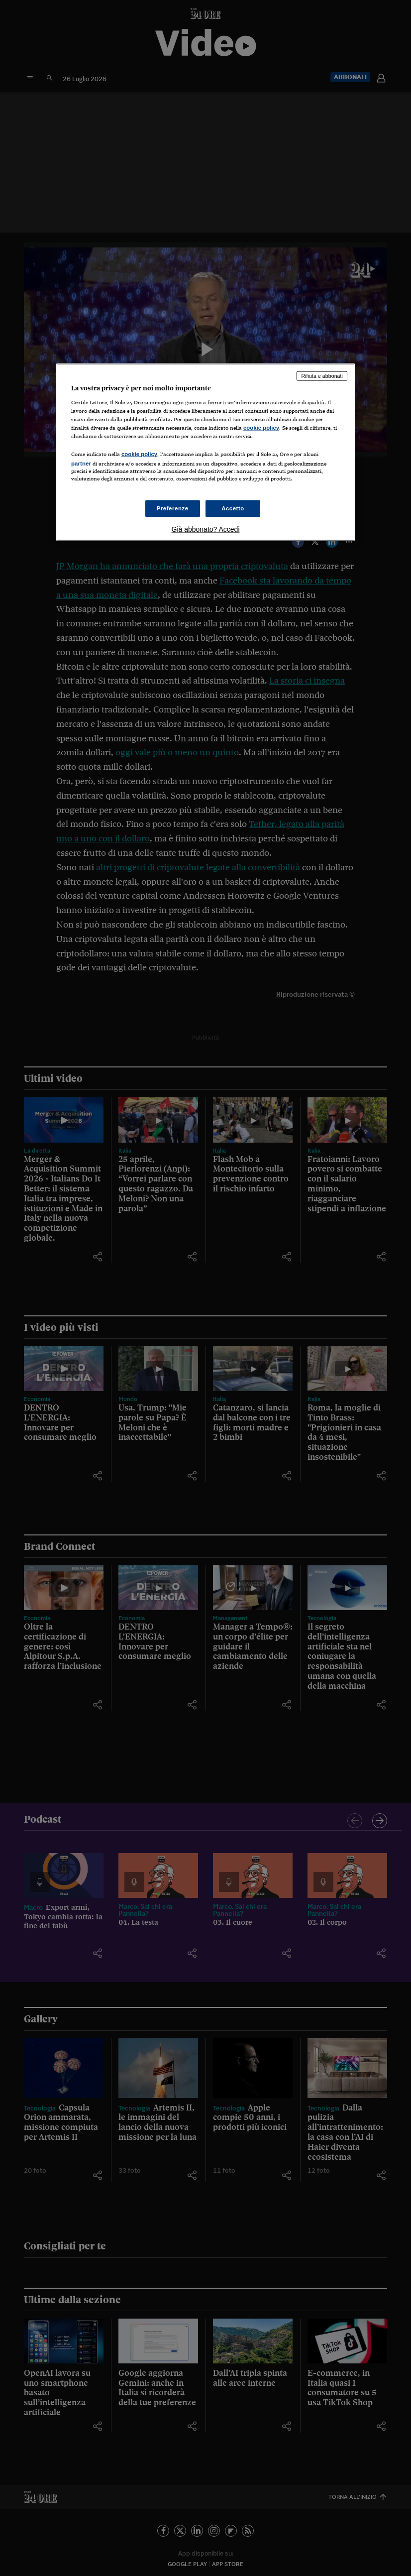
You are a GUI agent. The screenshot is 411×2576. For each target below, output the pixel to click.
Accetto (232, 508)
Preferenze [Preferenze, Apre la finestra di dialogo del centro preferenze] (173, 508)
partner (81, 464)
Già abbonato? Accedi (206, 529)
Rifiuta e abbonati (322, 376)
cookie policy (261, 427)
